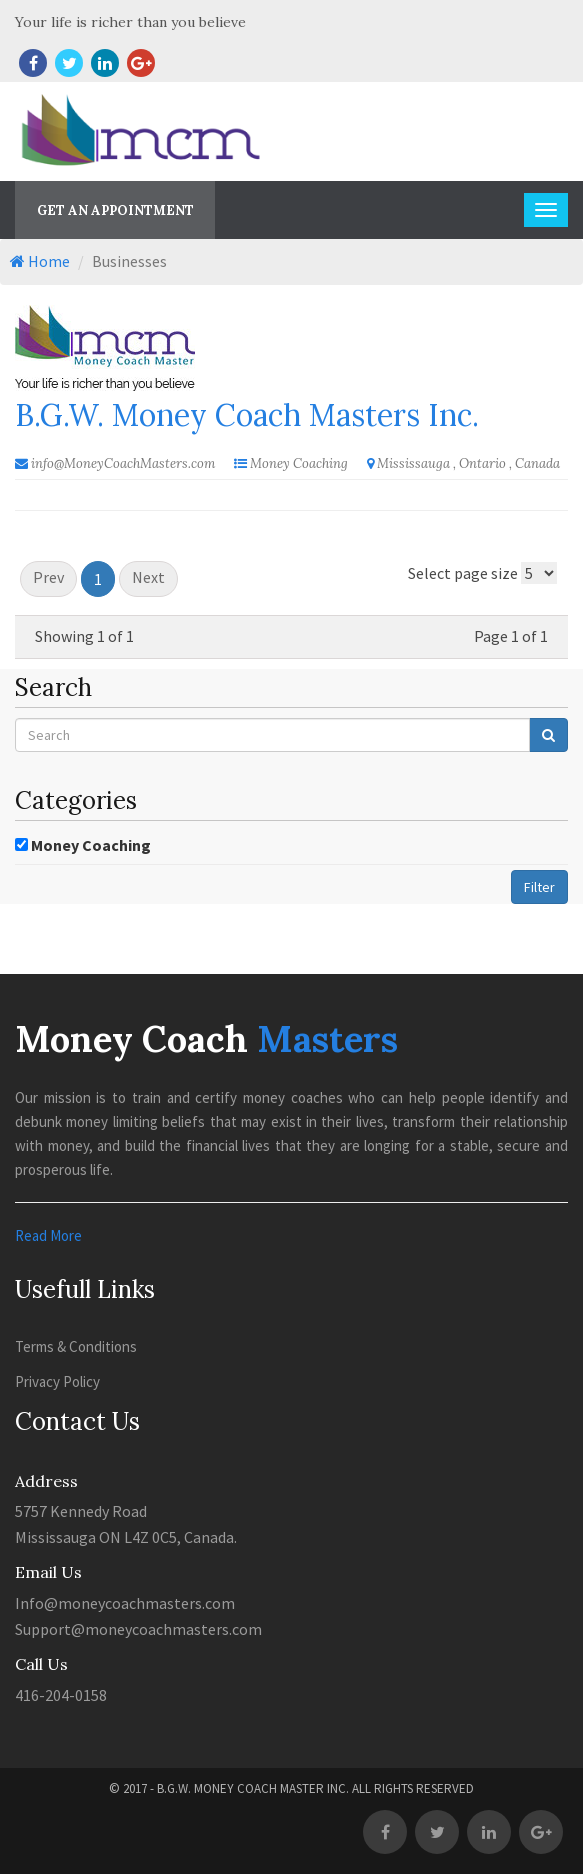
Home (40, 261)
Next (148, 577)
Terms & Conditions (76, 1346)
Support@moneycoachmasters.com (138, 1629)
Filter (539, 887)
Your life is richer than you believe (130, 22)
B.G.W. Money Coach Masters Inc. (247, 415)
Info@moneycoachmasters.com (125, 1603)
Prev (48, 577)
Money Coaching (91, 845)
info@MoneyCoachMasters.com (123, 463)
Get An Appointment (115, 210)
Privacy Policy (57, 1381)
